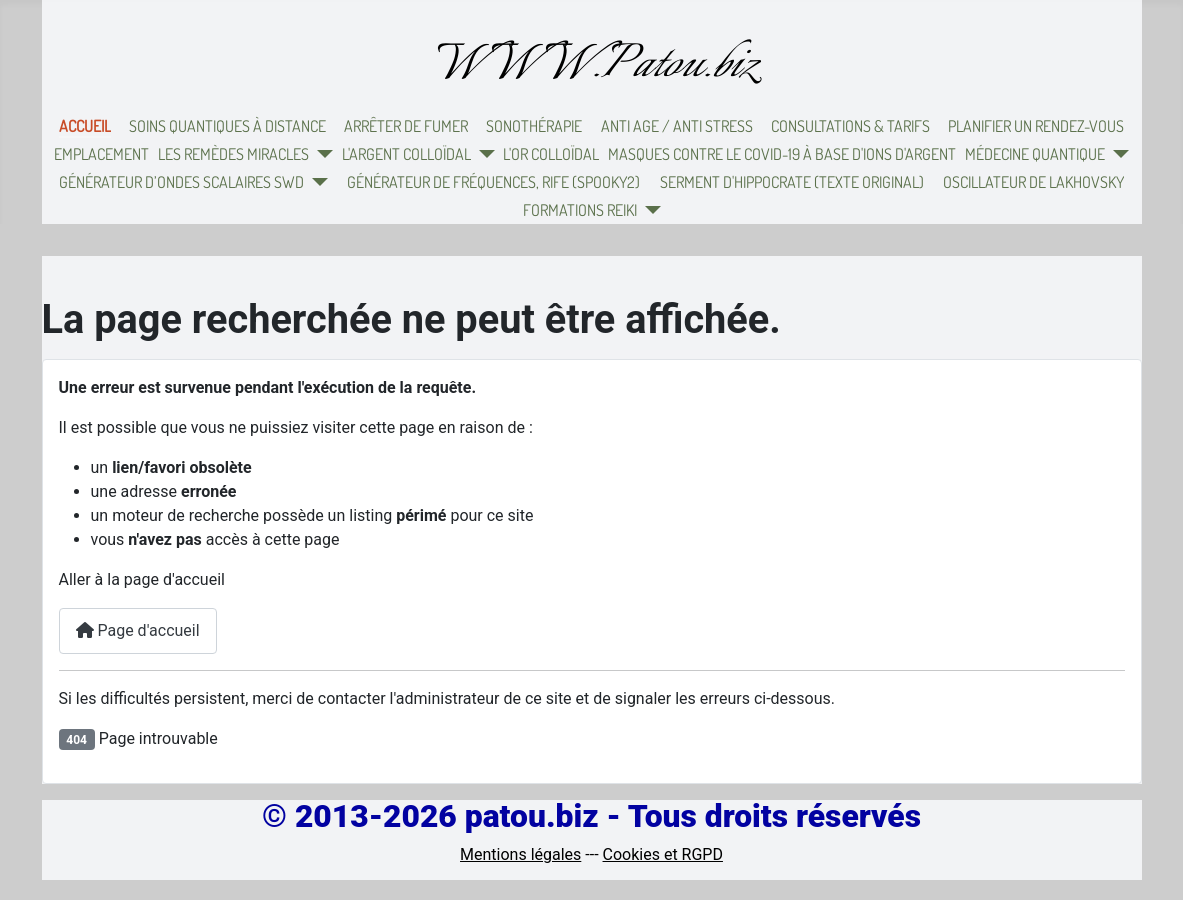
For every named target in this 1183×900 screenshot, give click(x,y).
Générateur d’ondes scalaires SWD (181, 182)
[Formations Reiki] (649, 210)
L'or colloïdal (551, 154)
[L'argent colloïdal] (483, 154)
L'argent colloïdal (406, 154)
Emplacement (101, 154)
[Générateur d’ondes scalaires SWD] (316, 182)
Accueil (85, 126)
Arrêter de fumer (406, 126)
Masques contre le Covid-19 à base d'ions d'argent (782, 154)
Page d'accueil (138, 630)
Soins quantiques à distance (227, 126)
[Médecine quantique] (1117, 154)
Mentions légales (520, 854)
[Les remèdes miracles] (321, 154)
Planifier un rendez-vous (1036, 126)
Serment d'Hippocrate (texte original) (792, 182)
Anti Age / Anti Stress (677, 126)
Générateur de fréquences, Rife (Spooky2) (493, 182)
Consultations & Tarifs (850, 126)
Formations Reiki (580, 210)
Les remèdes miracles (233, 154)
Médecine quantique (1035, 154)
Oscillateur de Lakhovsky (1033, 182)
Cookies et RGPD (663, 854)
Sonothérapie (534, 126)
